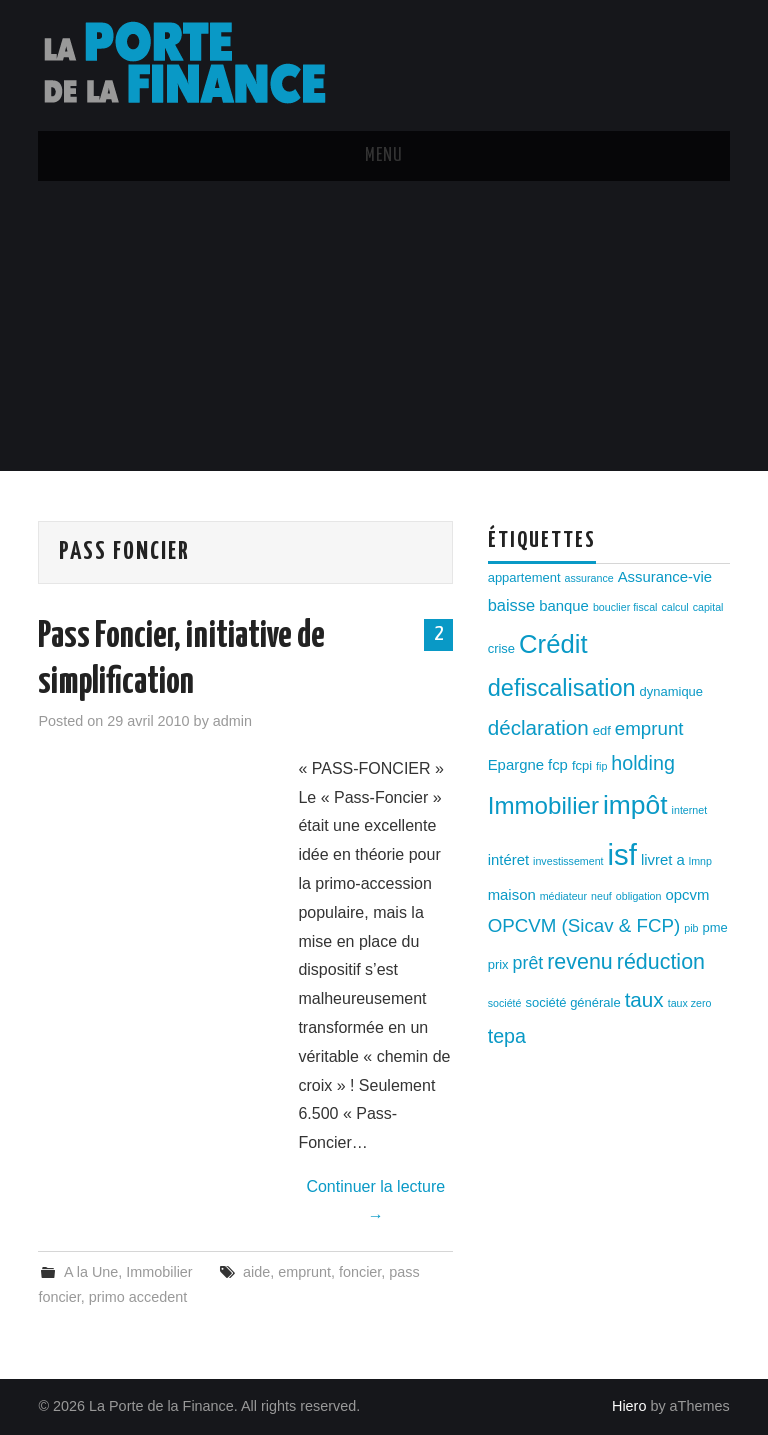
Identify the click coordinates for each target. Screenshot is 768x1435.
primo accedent (138, 1297)
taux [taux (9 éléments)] (644, 999)
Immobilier (159, 1272)
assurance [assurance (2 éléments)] (589, 578)
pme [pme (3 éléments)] (715, 927)
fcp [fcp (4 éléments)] (558, 765)
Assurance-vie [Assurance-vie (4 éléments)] (665, 577)
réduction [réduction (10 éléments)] (661, 962)
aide (256, 1272)
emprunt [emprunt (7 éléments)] (649, 728)
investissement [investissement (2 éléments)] (568, 861)
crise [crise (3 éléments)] (501, 648)
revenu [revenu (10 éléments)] (580, 962)
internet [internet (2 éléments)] (690, 810)
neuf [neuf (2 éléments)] (601, 896)
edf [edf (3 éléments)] (602, 730)
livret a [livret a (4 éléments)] (663, 860)
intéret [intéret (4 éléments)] (508, 860)
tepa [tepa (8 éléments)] (507, 1036)
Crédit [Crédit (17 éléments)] (553, 644)
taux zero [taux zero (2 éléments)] (690, 1003)
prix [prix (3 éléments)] (498, 964)
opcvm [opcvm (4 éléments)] (687, 895)
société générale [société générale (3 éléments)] (572, 1002)
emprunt (304, 1272)
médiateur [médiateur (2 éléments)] (563, 896)
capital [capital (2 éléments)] (708, 607)
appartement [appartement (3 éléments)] (524, 577)
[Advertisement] (384, 331)
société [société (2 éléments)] (505, 1003)
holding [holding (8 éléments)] (643, 763)
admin (232, 721)
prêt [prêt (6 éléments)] (528, 963)
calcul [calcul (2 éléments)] (674, 607)
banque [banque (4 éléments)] (564, 606)
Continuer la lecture (375, 1201)
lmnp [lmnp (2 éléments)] (700, 861)
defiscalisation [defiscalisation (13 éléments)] (562, 688)
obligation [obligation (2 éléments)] (639, 896)
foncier (360, 1272)
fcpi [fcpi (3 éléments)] (582, 765)
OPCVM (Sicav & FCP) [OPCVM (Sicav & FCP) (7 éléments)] (584, 925)
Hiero (629, 1406)
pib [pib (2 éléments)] (691, 928)
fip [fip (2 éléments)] (601, 766)
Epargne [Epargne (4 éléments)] (516, 765)
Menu (384, 156)
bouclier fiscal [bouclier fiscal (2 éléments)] (625, 607)
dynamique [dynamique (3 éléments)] (671, 691)
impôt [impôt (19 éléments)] (635, 805)
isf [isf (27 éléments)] (622, 854)
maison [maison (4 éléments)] (512, 895)
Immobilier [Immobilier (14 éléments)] (543, 805)
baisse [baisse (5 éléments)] (511, 605)
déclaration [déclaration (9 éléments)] (538, 727)
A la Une (91, 1272)
